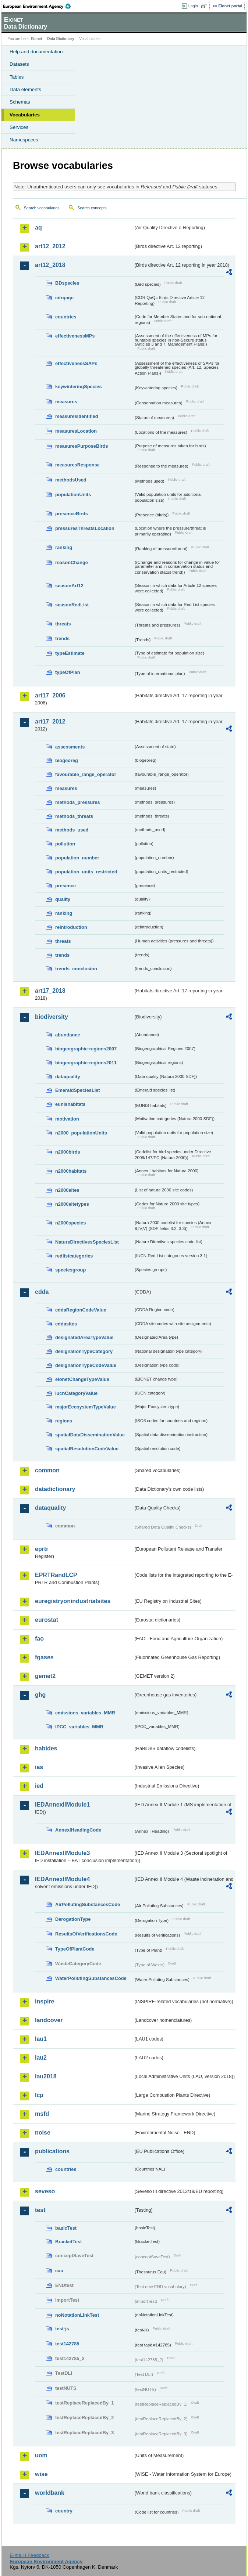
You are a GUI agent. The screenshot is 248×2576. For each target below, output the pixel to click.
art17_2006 (50, 695)
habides (46, 1748)
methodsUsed (70, 480)
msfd (42, 2114)
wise (41, 2474)
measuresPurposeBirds (81, 446)
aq (38, 227)
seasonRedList (72, 604)
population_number (77, 858)
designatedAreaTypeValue (84, 1337)
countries (66, 317)
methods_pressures (77, 802)
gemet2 (45, 1676)
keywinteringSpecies (78, 386)
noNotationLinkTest (77, 2315)
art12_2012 (50, 246)
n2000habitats (70, 1171)
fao (39, 1638)
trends (62, 638)
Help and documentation (36, 51)
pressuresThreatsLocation (84, 528)
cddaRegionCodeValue (80, 1310)
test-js (62, 2328)
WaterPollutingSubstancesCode (91, 1978)
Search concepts (91, 208)
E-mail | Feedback (29, 2555)
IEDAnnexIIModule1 (62, 1804)
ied (39, 1786)
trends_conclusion (76, 968)
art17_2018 (50, 991)
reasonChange (71, 562)
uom (41, 2455)
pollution (65, 844)
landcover (49, 2020)
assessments (70, 747)
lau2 (41, 2057)
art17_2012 (50, 721)
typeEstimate (70, 653)
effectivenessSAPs (76, 363)
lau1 (41, 2039)
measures (66, 401)
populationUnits (73, 494)
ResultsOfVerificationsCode (86, 1934)
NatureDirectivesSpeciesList (87, 1242)
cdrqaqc (64, 297)
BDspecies (67, 283)
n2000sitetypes (72, 1204)
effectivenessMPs (75, 336)
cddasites (66, 1324)
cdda (42, 1292)
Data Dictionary (60, 39)
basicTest (66, 2228)
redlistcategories (74, 1256)
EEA (39, 6)
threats (63, 624)
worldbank (49, 2493)
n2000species (70, 1223)
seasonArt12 (69, 585)
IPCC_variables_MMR (79, 1726)
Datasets (19, 64)
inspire (44, 2001)
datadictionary (55, 1489)
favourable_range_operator (85, 774)
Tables (17, 77)
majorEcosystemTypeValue (85, 1407)
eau (59, 2270)
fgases (44, 1657)
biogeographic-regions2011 (86, 1062)
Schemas (20, 102)
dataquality (67, 1076)
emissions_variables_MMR (85, 1712)
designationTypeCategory (84, 1351)
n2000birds (67, 1152)
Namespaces (24, 139)
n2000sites (67, 1190)
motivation (67, 1119)
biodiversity (51, 1017)
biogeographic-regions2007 (86, 1048)
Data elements (25, 89)
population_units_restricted (86, 871)
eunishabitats (70, 1104)
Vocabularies (25, 115)
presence (65, 885)
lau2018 (46, 2076)
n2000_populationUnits (81, 1133)
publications (52, 2151)
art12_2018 (50, 265)
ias (39, 1767)
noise (42, 2132)
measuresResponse (77, 465)
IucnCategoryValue (76, 1393)
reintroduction (71, 927)
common (47, 1470)
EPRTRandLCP (56, 1575)
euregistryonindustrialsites (72, 1601)
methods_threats (74, 816)
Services (19, 127)
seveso (45, 2191)
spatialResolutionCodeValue (86, 1448)
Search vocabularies (42, 208)
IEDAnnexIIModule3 (62, 1853)
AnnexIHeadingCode (78, 1830)
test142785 (67, 2343)
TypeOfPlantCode (74, 1949)
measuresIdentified (76, 416)
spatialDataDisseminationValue (90, 1434)
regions (63, 1421)
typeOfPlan (67, 672)
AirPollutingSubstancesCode (87, 1904)
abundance (67, 1035)
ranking (63, 547)
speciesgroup (70, 1270)
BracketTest (68, 2241)
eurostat (46, 1620)
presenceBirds (71, 513)
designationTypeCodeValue (85, 1365)
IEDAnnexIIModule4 (62, 1879)
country (63, 2511)
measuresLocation (76, 431)
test (40, 2210)
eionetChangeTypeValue (82, 1379)
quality (62, 899)
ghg (40, 1695)
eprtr (41, 1549)
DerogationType (73, 1919)
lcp (39, 2095)
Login (193, 6)
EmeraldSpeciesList (77, 1090)
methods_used (71, 830)
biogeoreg (66, 760)
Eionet (36, 39)
